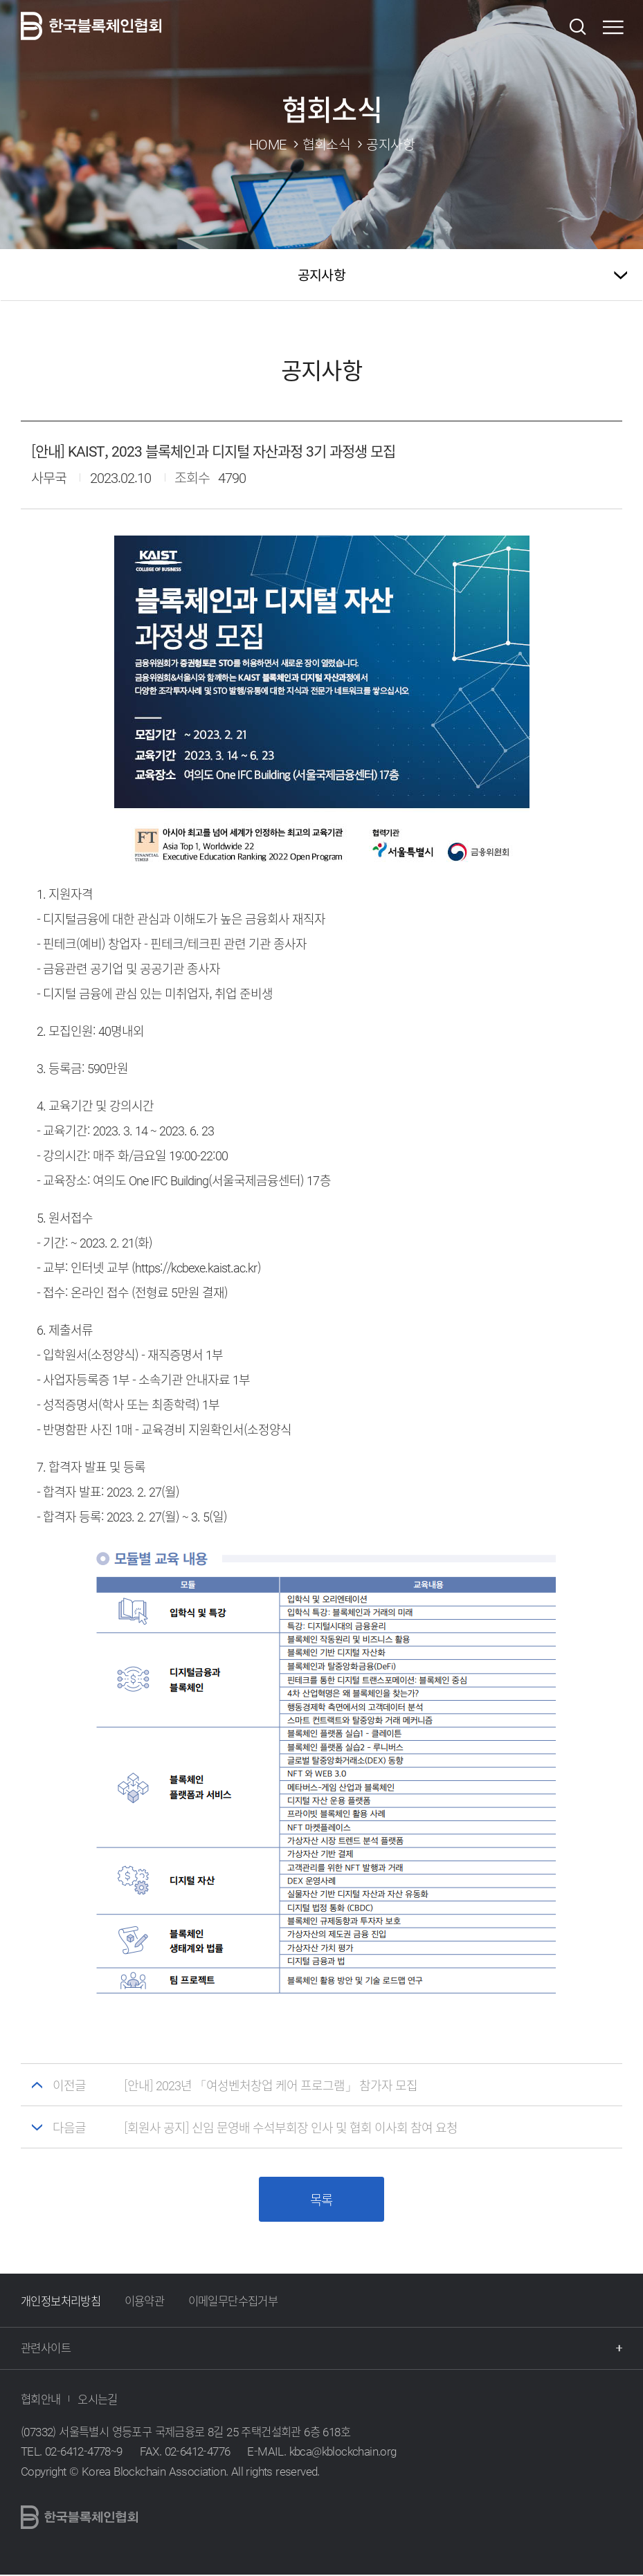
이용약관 (145, 2302)
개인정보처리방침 (60, 2302)
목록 (321, 2201)
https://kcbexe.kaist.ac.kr (196, 1267)
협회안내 (41, 2400)
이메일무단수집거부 (233, 2302)
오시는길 (98, 2400)
